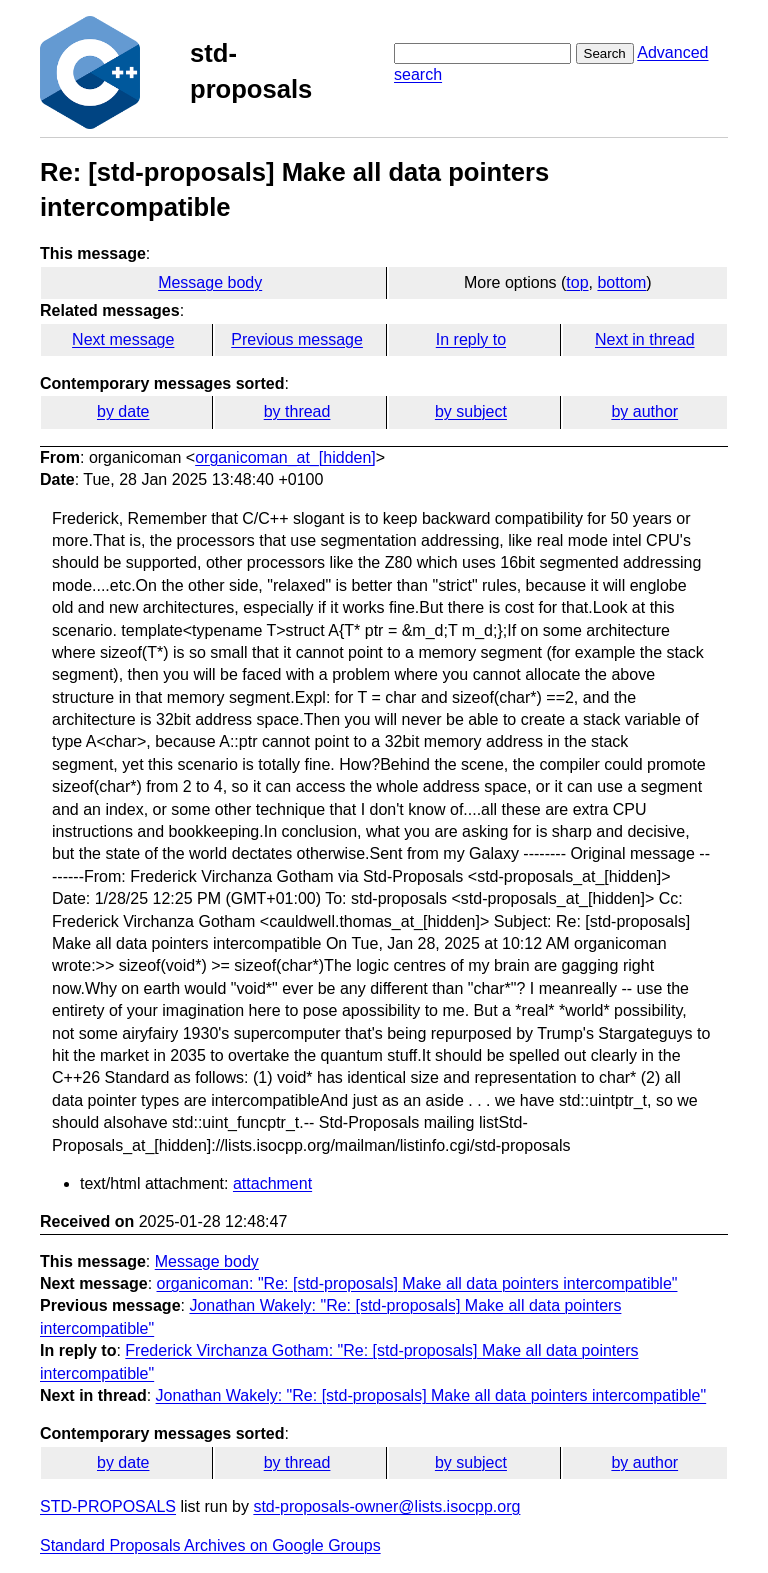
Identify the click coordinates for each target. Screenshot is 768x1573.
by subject (471, 411)
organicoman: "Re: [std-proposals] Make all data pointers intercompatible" (417, 1283)
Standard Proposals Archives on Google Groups (210, 1545)
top (577, 282)
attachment (272, 1183)
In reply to (471, 339)
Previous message (297, 339)
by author (644, 411)
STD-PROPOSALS (108, 1506)
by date (123, 411)
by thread (297, 411)
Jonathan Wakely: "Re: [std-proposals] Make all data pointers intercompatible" (431, 1395)
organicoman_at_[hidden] (285, 457)
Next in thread (645, 339)
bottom (621, 282)
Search (605, 53)
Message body (210, 282)
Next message (123, 339)
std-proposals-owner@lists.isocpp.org (386, 1506)
